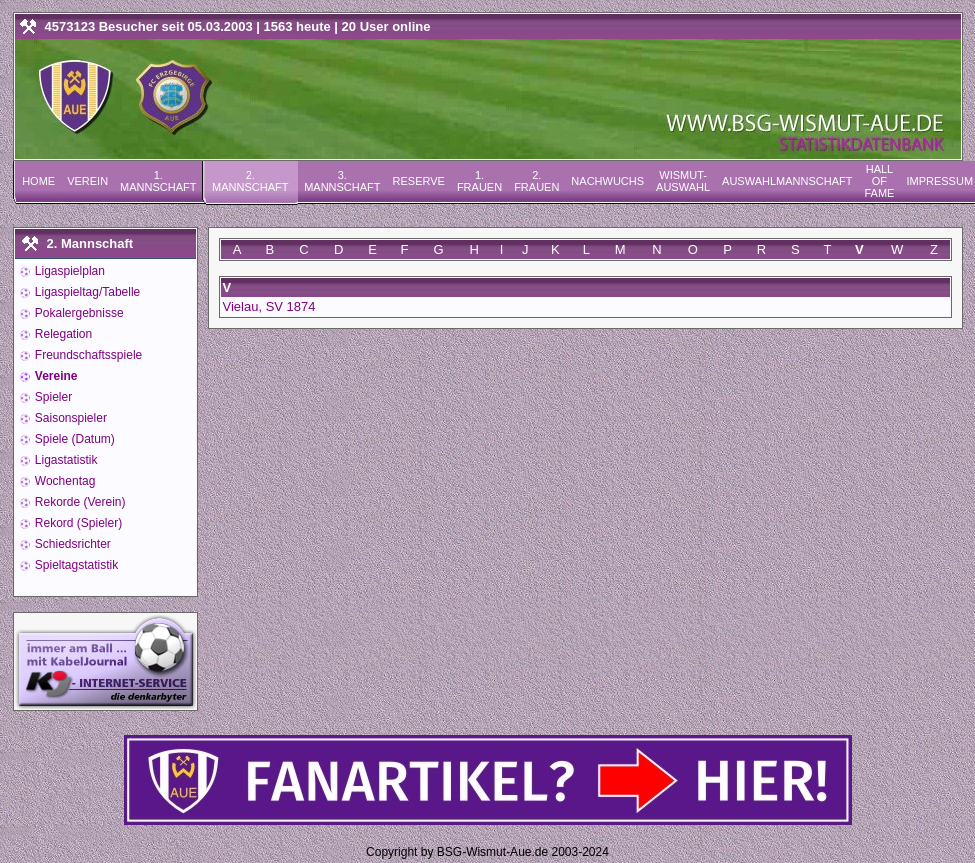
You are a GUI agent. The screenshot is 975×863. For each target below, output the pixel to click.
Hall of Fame (879, 181)
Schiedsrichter (71, 544)
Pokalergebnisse (78, 313)
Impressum (939, 181)
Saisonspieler (69, 418)
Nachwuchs (607, 181)
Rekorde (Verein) (79, 502)
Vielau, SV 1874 (269, 306)
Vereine (55, 376)
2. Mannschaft (250, 181)
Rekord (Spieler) (77, 523)
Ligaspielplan (68, 271)
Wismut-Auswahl (683, 181)
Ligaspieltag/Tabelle (86, 292)
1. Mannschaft (158, 181)
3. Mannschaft (342, 181)
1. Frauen (479, 181)
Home (38, 181)
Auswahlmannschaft (787, 181)
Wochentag (64, 481)
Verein (87, 181)
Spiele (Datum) (73, 439)
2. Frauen (536, 181)
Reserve (419, 181)
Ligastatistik (65, 460)
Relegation (62, 334)
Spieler (52, 397)
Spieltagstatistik (75, 565)
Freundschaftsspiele (87, 355)
